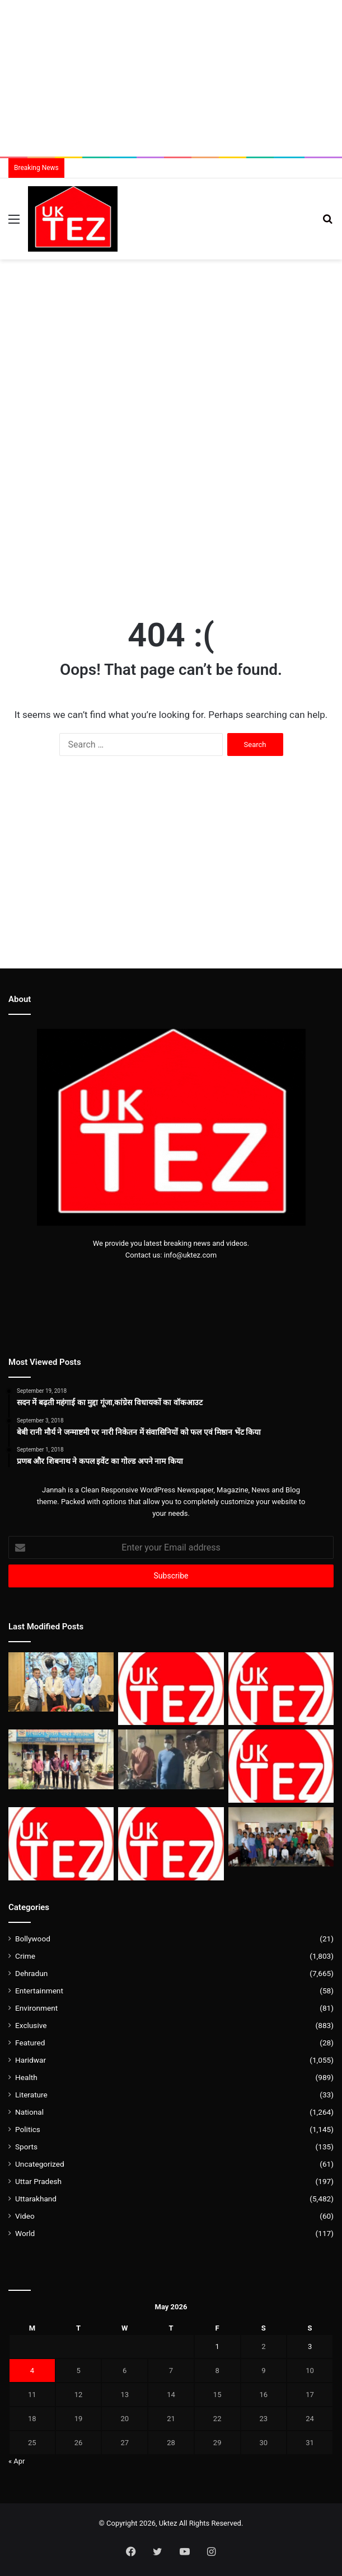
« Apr (16, 2461)
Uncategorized (39, 2163)
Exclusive (30, 2025)
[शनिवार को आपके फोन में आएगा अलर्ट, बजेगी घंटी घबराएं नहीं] (61, 1843)
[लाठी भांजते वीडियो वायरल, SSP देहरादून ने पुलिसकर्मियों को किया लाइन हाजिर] (281, 1689)
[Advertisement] (171, 78)
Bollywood (32, 1938)
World (25, 2233)
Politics (27, 2129)
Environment (36, 2007)
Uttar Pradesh (38, 2181)
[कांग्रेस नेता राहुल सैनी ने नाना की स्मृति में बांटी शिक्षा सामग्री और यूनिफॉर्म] (281, 1836)
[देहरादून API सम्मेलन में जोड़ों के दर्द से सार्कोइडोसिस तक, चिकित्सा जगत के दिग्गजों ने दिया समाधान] (61, 1682)
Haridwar (30, 2059)
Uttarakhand (36, 2198)
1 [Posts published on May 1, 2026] (217, 2346)
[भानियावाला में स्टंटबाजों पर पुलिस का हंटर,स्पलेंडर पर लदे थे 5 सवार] (61, 1759)
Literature (31, 2094)
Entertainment (39, 1990)
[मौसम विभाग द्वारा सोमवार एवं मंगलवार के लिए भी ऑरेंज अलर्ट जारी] (170, 1689)
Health (26, 2077)
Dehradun (31, 1973)
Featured (30, 2042)
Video (25, 2215)
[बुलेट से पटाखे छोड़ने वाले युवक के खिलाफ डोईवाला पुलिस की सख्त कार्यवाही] (170, 1759)
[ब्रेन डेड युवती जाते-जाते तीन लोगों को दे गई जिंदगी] (281, 1766)
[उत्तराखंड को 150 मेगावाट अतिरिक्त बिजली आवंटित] (170, 1843)
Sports (26, 2146)
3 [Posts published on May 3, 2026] (310, 2346)
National (29, 2111)
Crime (25, 1955)
